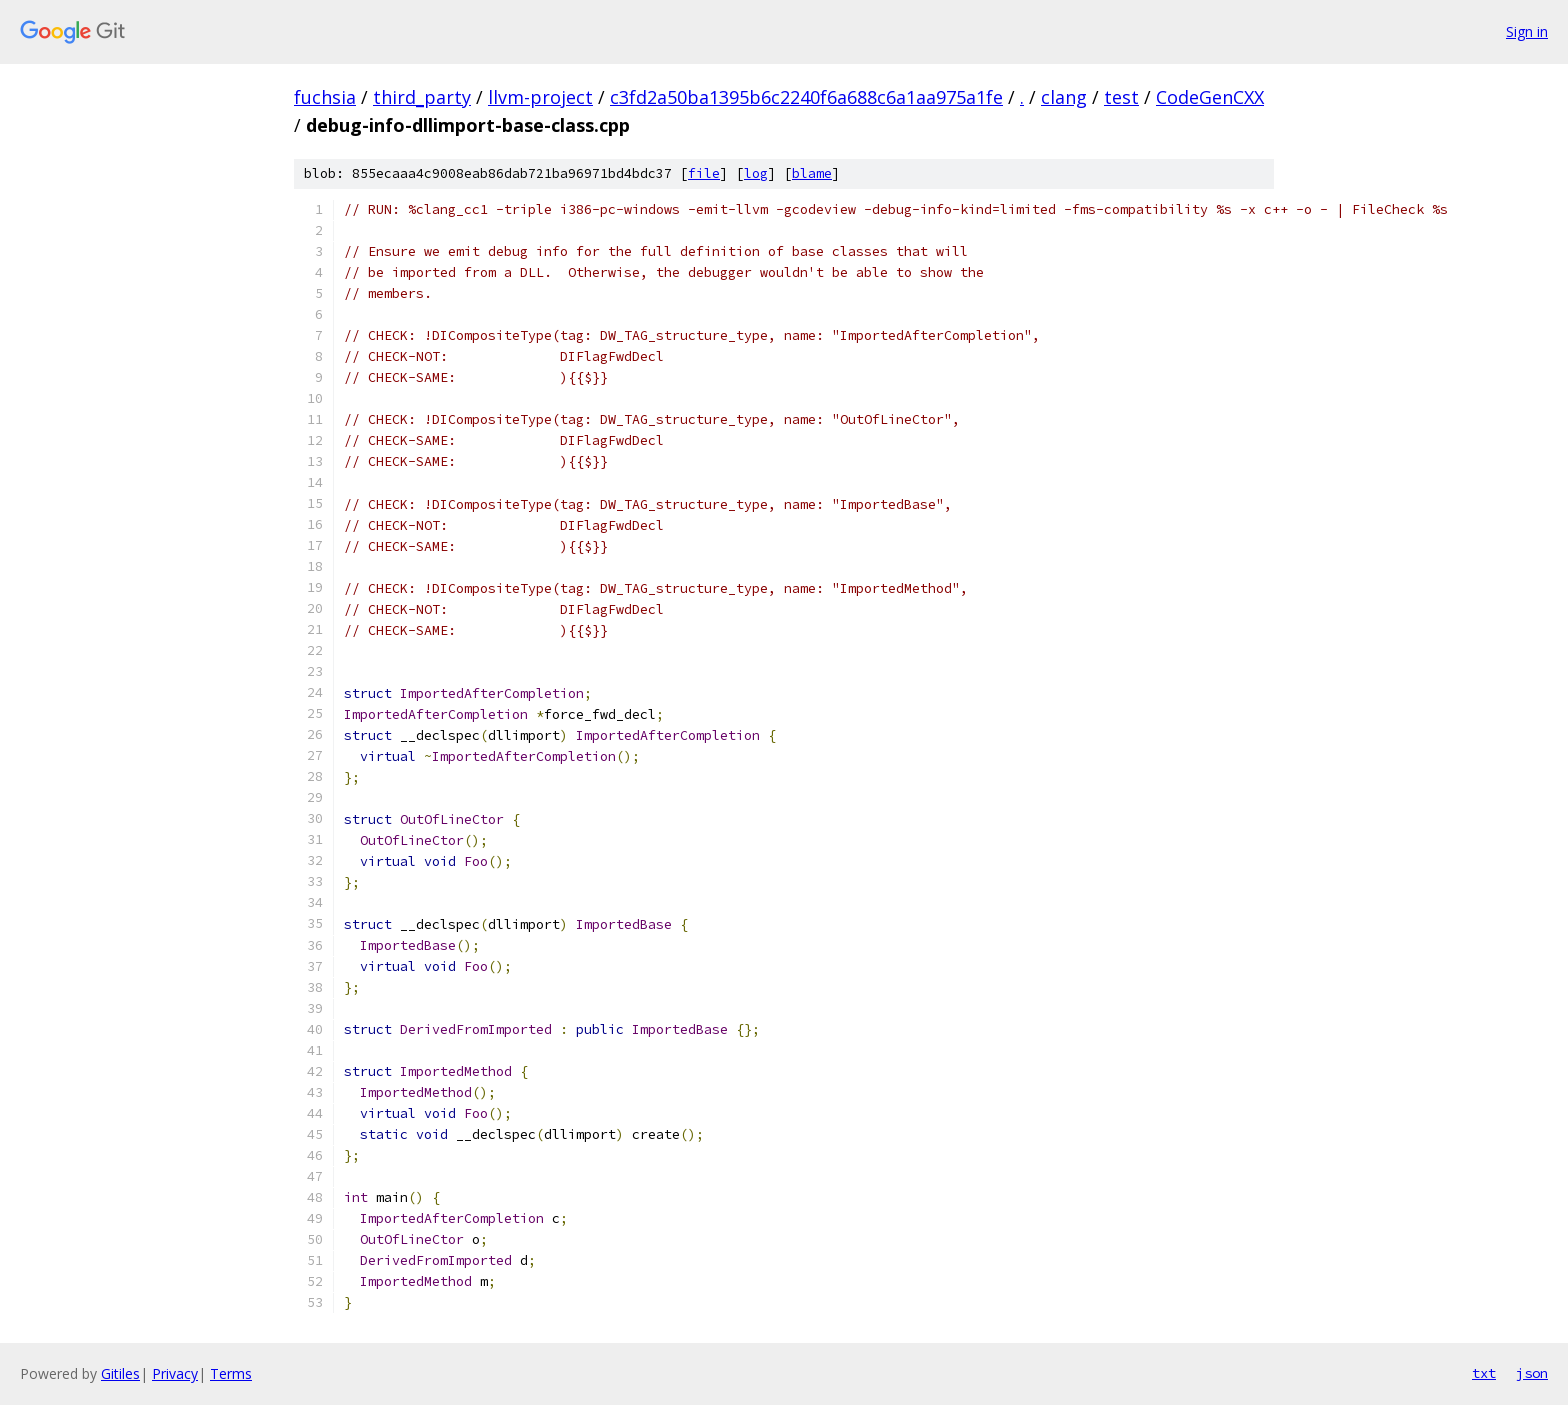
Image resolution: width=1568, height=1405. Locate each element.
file (704, 173)
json (1532, 1373)
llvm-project (540, 97)
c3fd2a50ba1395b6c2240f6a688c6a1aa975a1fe (806, 97)
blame (812, 173)
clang (1064, 97)
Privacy (175, 1373)
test (1121, 97)
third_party (422, 97)
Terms (231, 1373)
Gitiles (120, 1373)
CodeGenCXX (1210, 97)
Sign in (1527, 31)
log (756, 173)
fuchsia (325, 97)
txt (1484, 1373)
